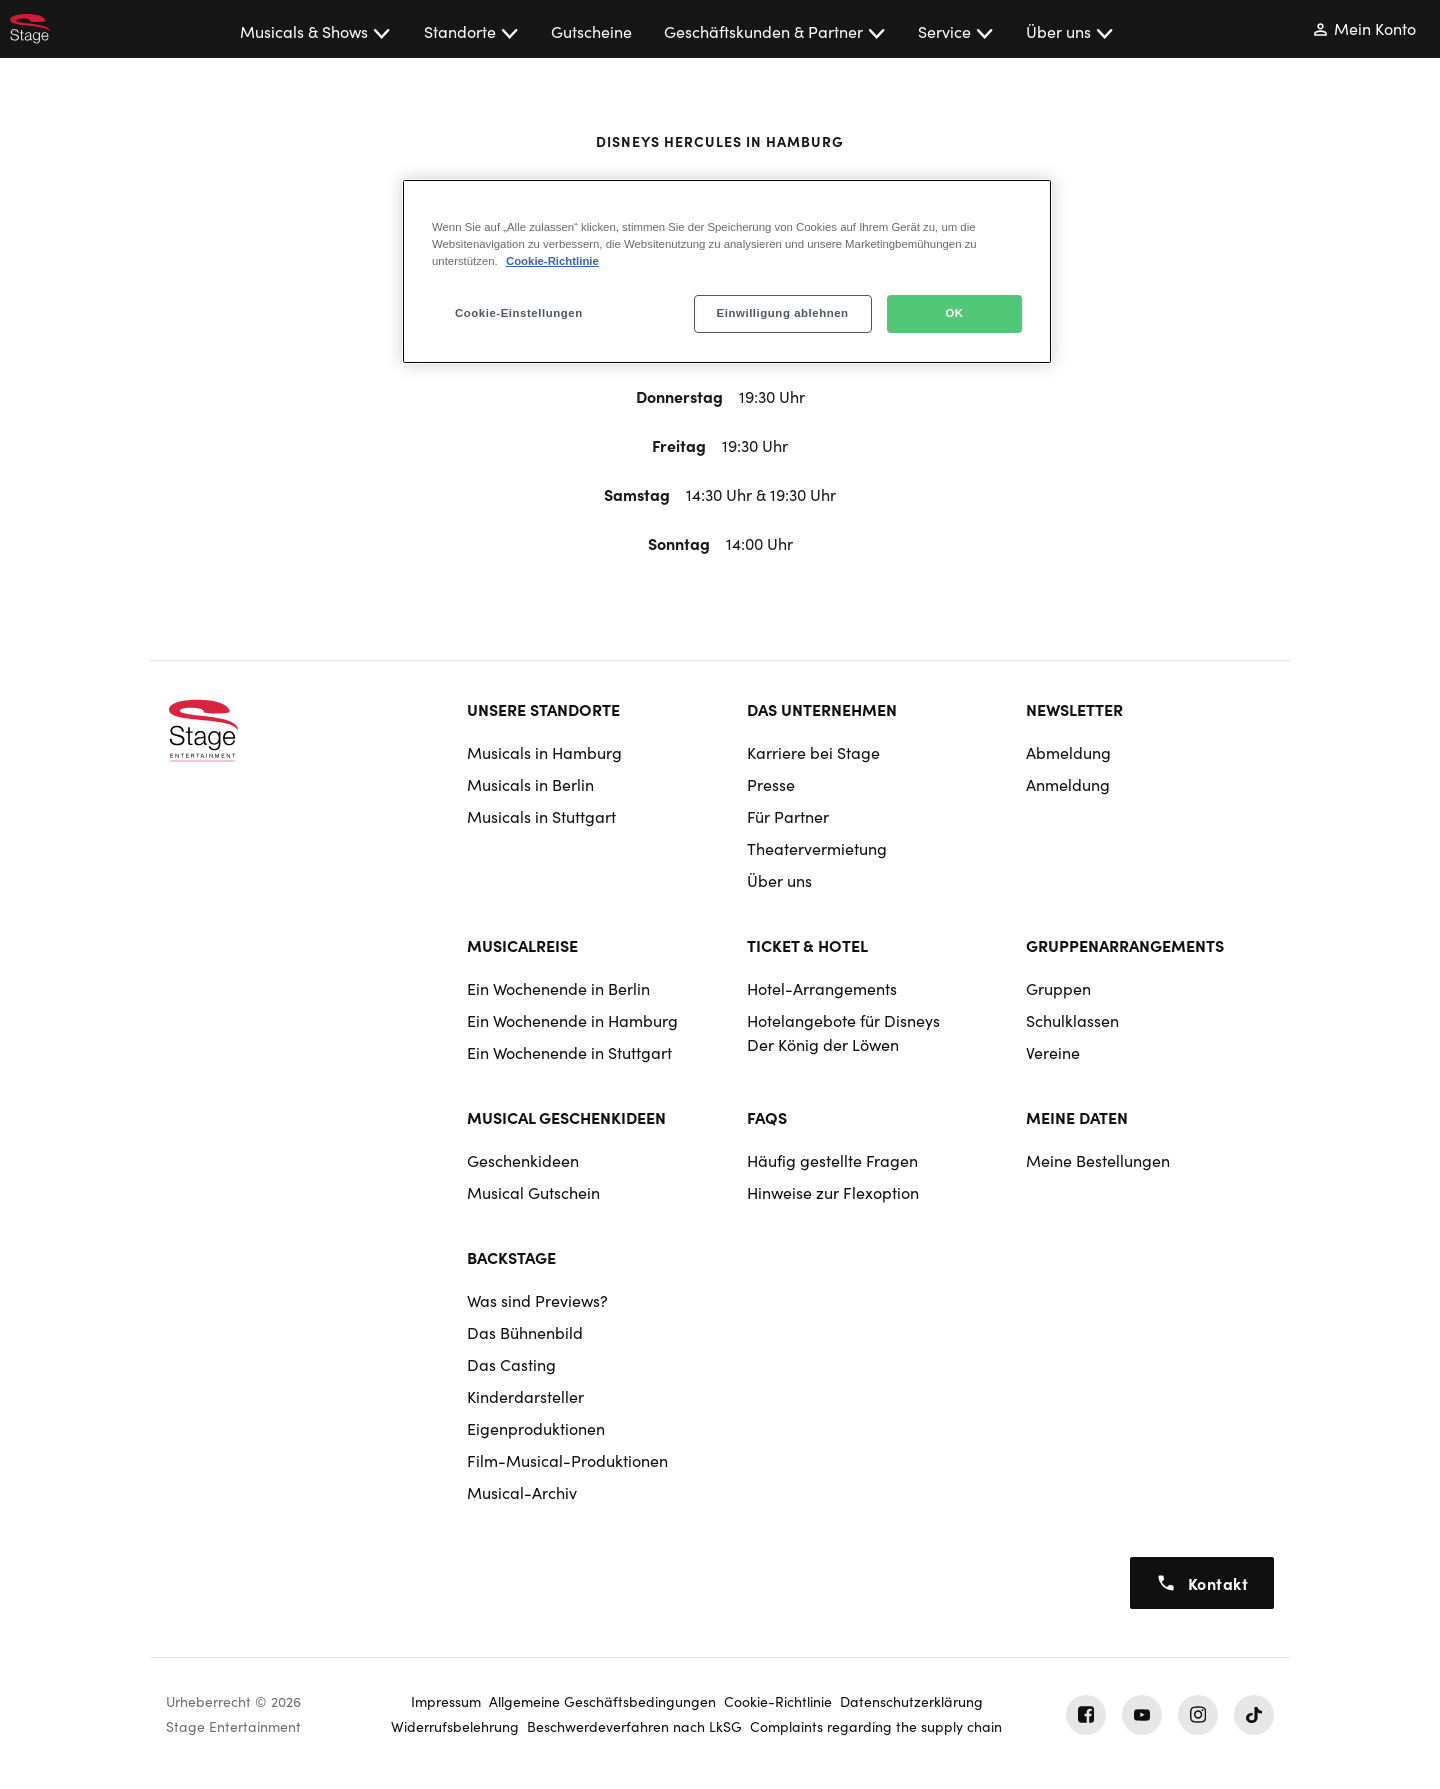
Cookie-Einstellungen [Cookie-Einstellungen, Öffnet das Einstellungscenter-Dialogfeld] (519, 313)
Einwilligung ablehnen (783, 313)
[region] (727, 271)
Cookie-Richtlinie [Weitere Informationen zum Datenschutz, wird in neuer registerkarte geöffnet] (552, 261)
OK (954, 313)
